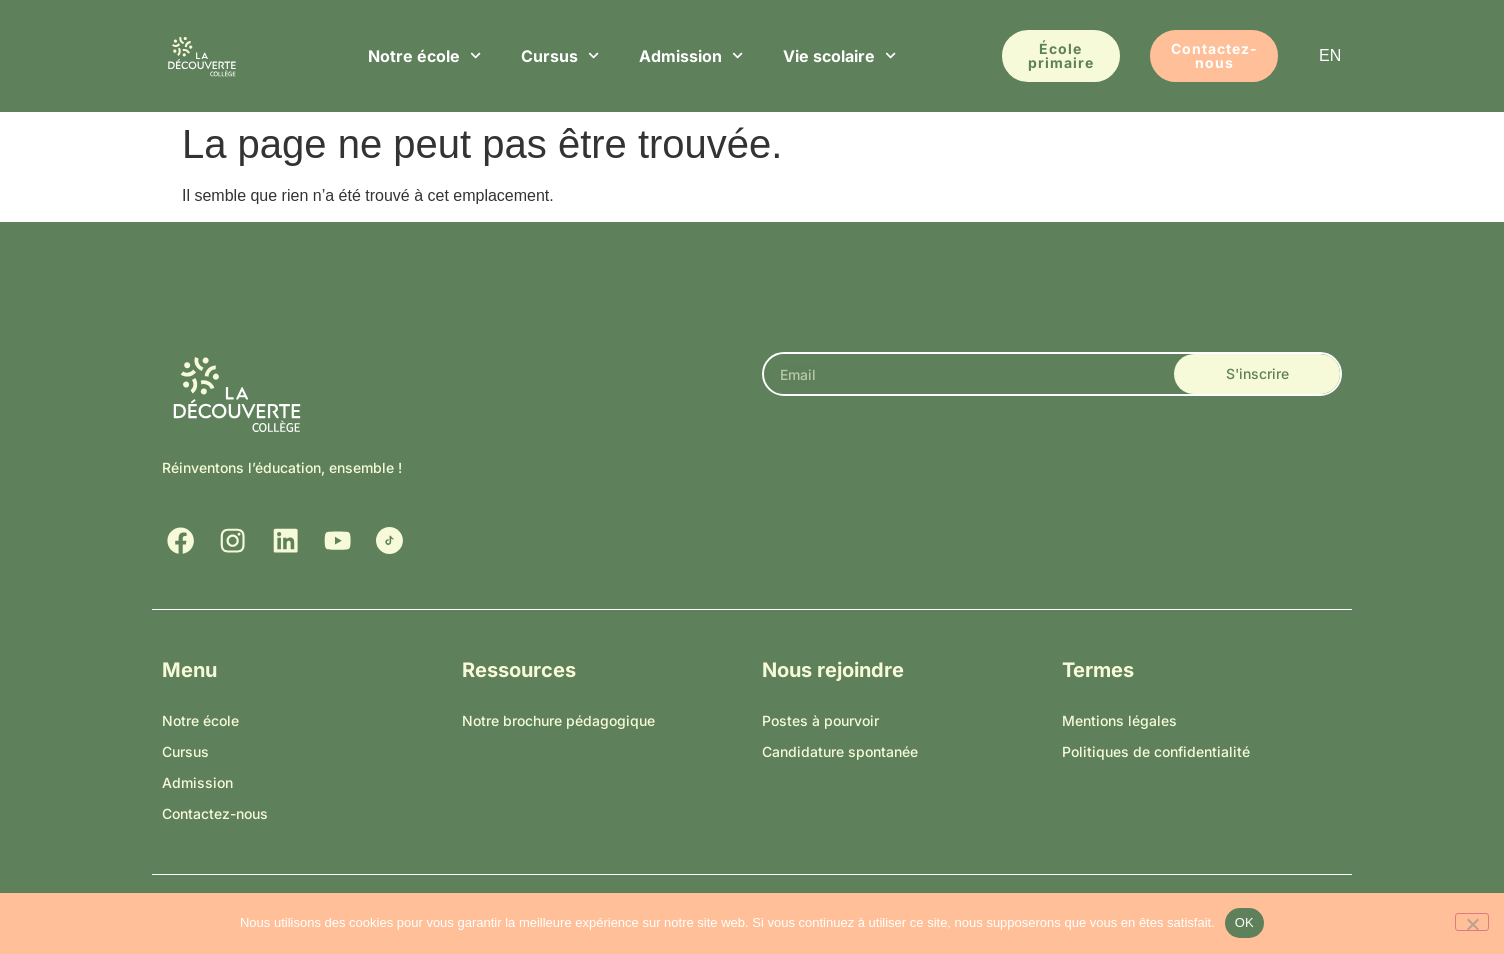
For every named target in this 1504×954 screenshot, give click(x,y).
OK (1244, 922)
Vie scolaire (839, 55)
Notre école (424, 55)
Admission (691, 55)
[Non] (1472, 922)
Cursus (560, 55)
